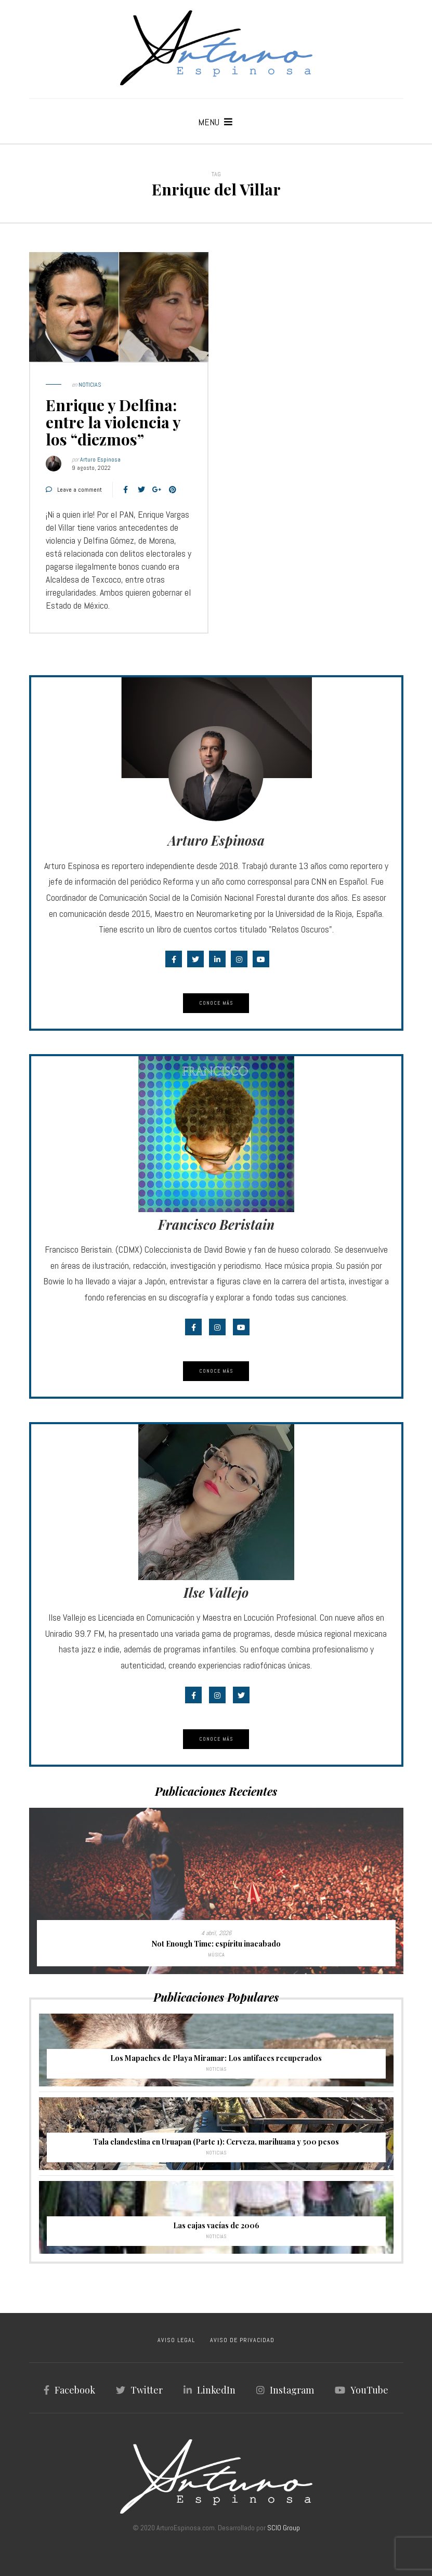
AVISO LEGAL (176, 2340)
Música (216, 1954)
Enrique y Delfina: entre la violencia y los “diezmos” (113, 422)
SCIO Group (283, 2527)
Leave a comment (79, 489)
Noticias (89, 384)
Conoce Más (216, 1003)
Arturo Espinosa (100, 459)
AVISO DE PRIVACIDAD (242, 2340)
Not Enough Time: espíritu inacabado (216, 1944)
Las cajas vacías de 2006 (216, 2225)
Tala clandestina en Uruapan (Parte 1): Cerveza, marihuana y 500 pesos (216, 2142)
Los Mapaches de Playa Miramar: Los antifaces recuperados (216, 2058)
